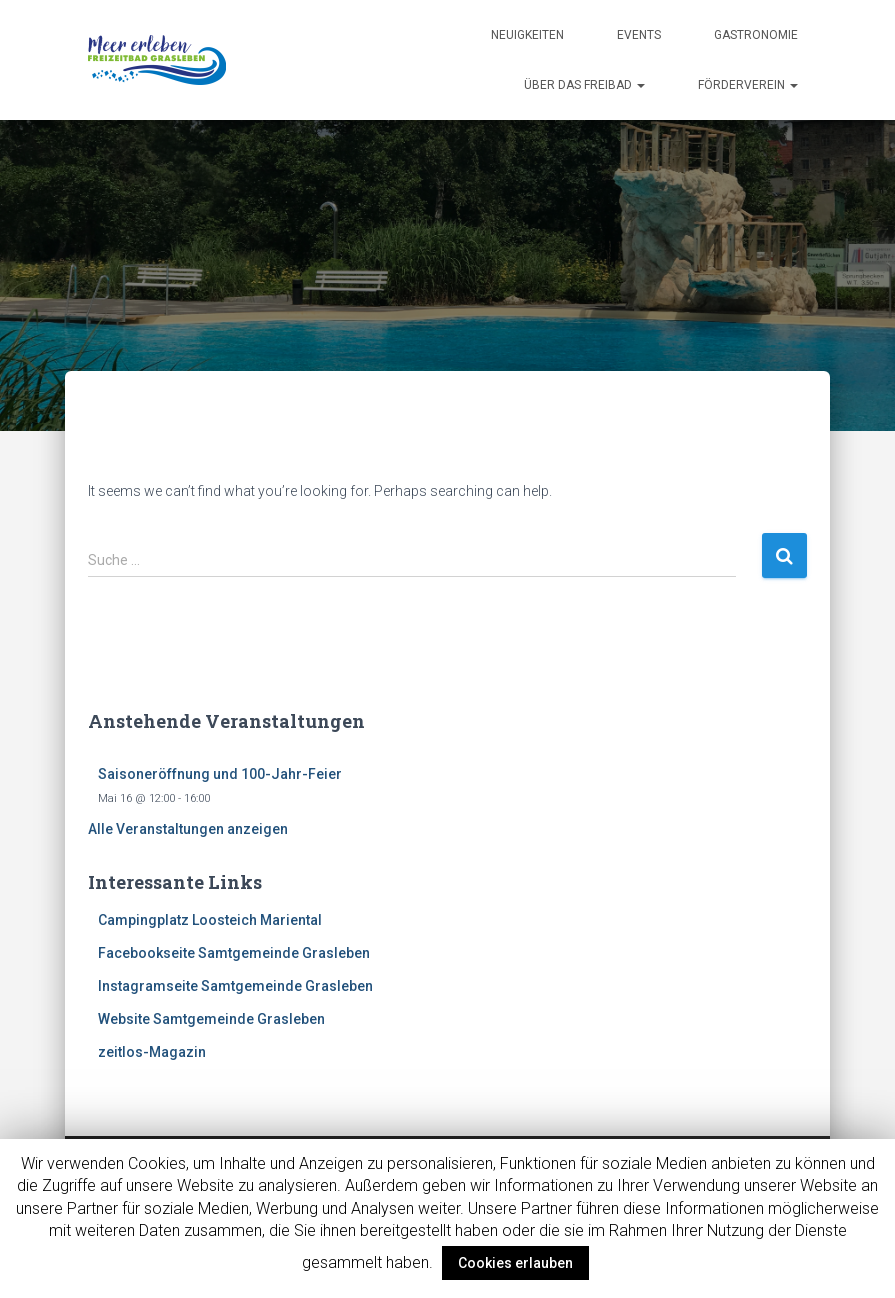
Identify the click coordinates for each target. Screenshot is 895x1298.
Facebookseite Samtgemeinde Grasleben (234, 953)
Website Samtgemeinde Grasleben (211, 1019)
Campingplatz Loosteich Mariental (210, 920)
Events (639, 35)
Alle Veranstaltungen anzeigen (188, 829)
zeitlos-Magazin (152, 1052)
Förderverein (748, 85)
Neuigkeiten (527, 35)
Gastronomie (756, 35)
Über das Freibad (584, 85)
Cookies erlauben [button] (515, 1263)
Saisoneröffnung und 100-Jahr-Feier (220, 774)
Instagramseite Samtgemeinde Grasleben (235, 986)
